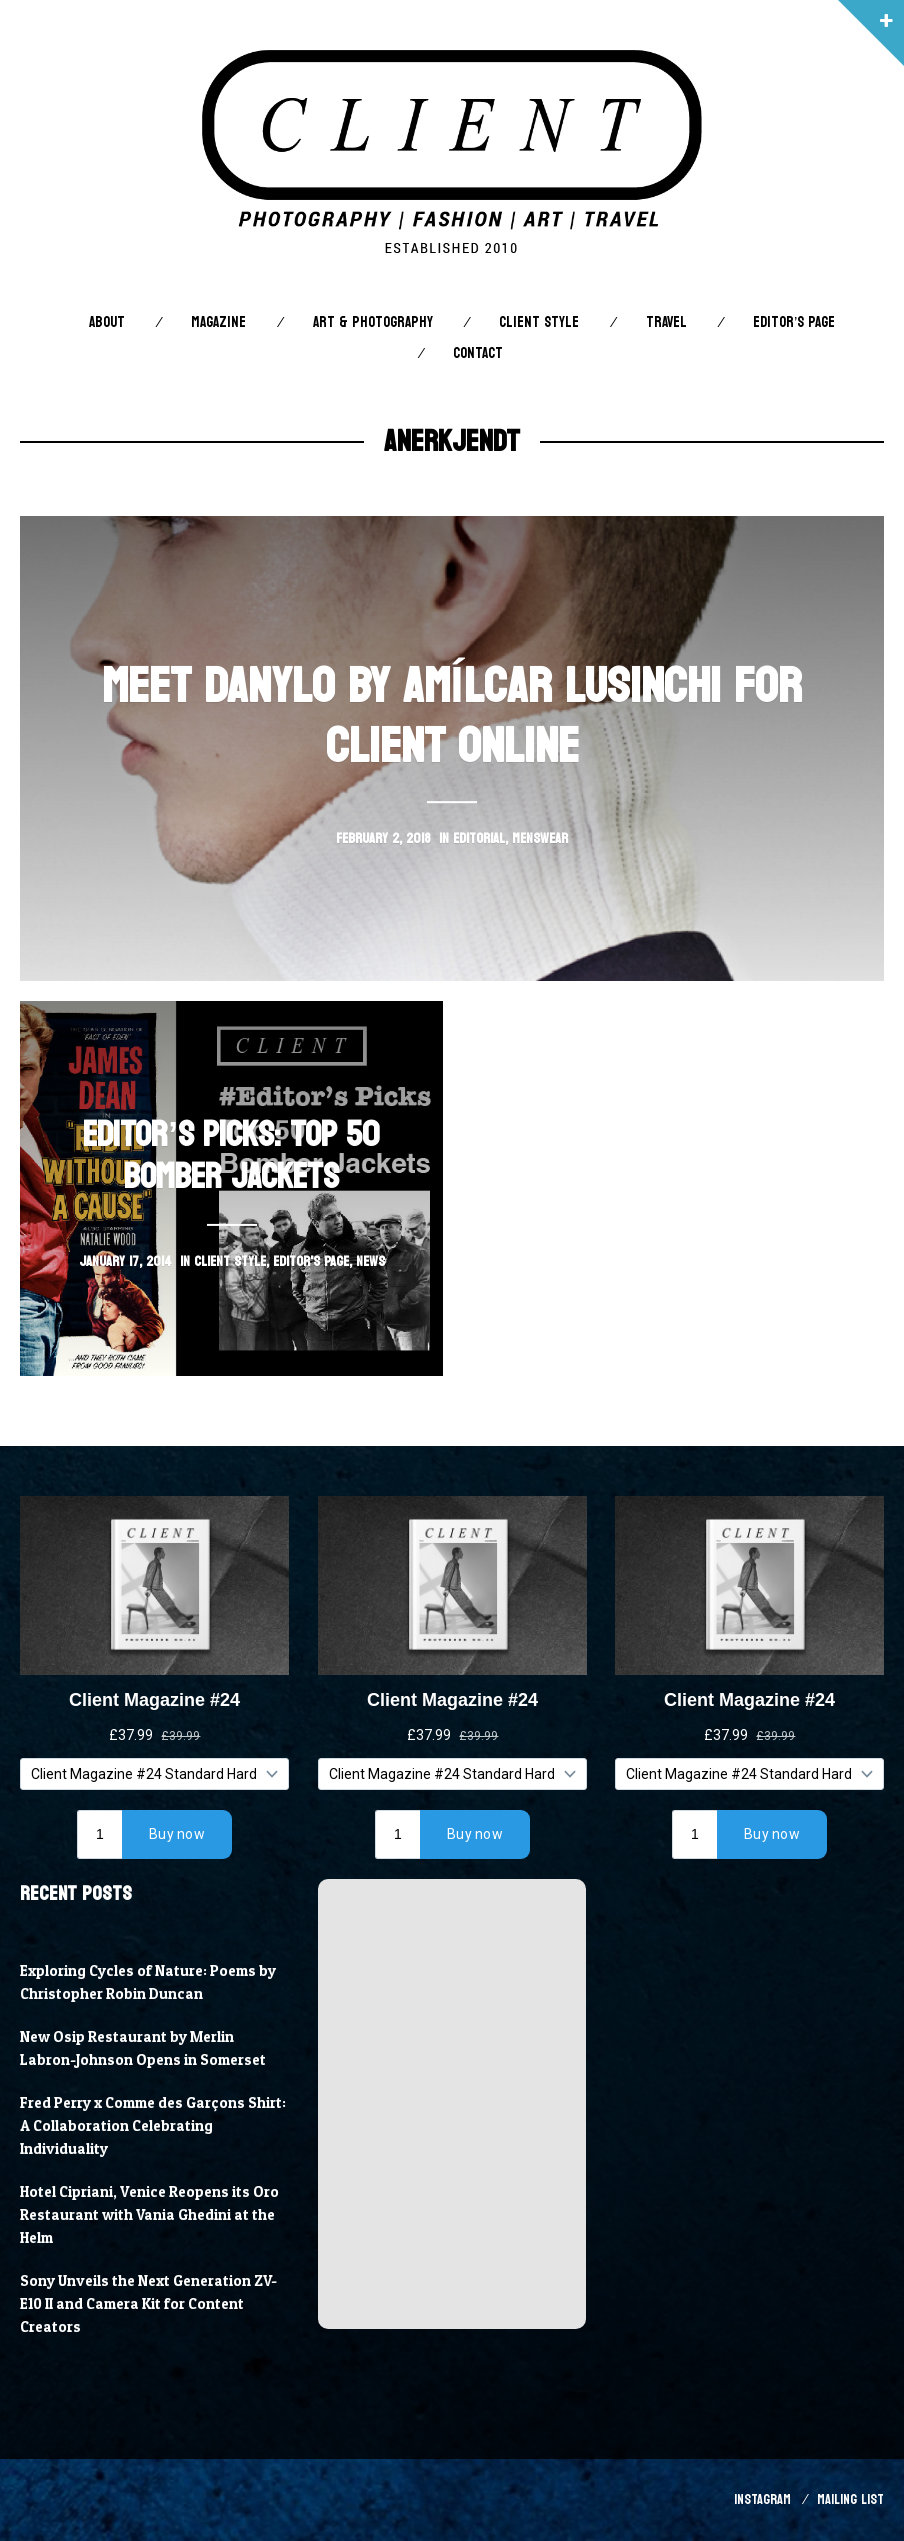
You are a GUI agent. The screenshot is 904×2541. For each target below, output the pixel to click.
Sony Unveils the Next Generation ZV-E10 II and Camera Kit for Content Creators (148, 2304)
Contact (478, 353)
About (107, 322)
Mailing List (850, 2499)
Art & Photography (373, 322)
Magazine (218, 322)
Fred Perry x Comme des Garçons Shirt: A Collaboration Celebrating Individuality (153, 2126)
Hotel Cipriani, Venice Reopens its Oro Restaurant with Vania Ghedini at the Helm (149, 2215)
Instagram (762, 2499)
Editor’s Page (794, 322)
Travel (666, 322)
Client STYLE (539, 322)
